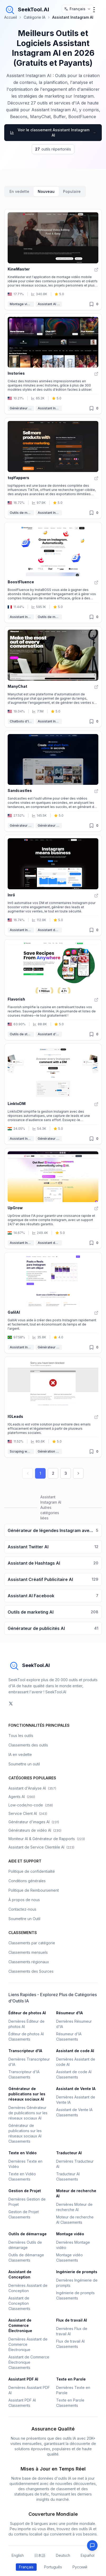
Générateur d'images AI (33, 1822)
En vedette (19, 191)
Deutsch (63, 2555)
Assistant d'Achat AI (50, 1034)
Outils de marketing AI (22, 513)
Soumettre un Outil (24, 1918)
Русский (80, 2567)
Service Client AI (27, 1813)
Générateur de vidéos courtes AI (22, 825)
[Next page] (78, 1473)
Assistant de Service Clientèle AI (41, 1847)
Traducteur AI (69, 2153)
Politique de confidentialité (31, 1871)
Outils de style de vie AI (22, 1034)
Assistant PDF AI (23, 2379)
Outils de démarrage (27, 2234)
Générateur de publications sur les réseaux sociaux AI (50, 1347)
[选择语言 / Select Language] (77, 9)
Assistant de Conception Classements (19, 2303)
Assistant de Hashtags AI (50, 1243)
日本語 (39, 2555)
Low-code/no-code (30, 1805)
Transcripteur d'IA (25, 2050)
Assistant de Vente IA (50, 930)
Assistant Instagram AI (50, 408)
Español (87, 2555)
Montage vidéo (21, 304)
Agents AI (21, 1796)
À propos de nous (24, 1899)
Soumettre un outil (24, 1764)
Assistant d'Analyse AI (32, 1788)
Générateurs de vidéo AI (34, 1830)
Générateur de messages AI (50, 1139)
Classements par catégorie (31, 1943)
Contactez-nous (22, 1909)
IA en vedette (20, 1754)
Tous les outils (20, 1735)
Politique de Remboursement (33, 1890)
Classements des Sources (31, 1971)
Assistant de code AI (75, 2050)
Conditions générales (27, 1881)
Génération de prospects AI (50, 1451)
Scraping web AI (22, 1451)
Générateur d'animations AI (22, 408)
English (18, 2555)
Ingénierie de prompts (76, 2271)
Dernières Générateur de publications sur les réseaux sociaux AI (27, 2112)
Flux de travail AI (71, 2320)
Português (53, 2567)
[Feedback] (92, 2545)
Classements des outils (28, 1745)
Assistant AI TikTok (50, 304)
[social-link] (10, 1703)
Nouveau (46, 191)
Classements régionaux (28, 1962)
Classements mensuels (28, 1952)
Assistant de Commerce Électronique (20, 2325)
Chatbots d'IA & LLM (22, 721)
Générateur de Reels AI (50, 825)
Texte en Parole (71, 2379)
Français (26, 2567)
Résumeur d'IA (69, 2013)
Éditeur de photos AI (27, 2013)
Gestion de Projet (24, 2190)
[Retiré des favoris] (91, 304)
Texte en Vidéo (22, 2153)
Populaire (72, 191)
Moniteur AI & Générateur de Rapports (46, 1838)
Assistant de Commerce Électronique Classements (28, 2362)
